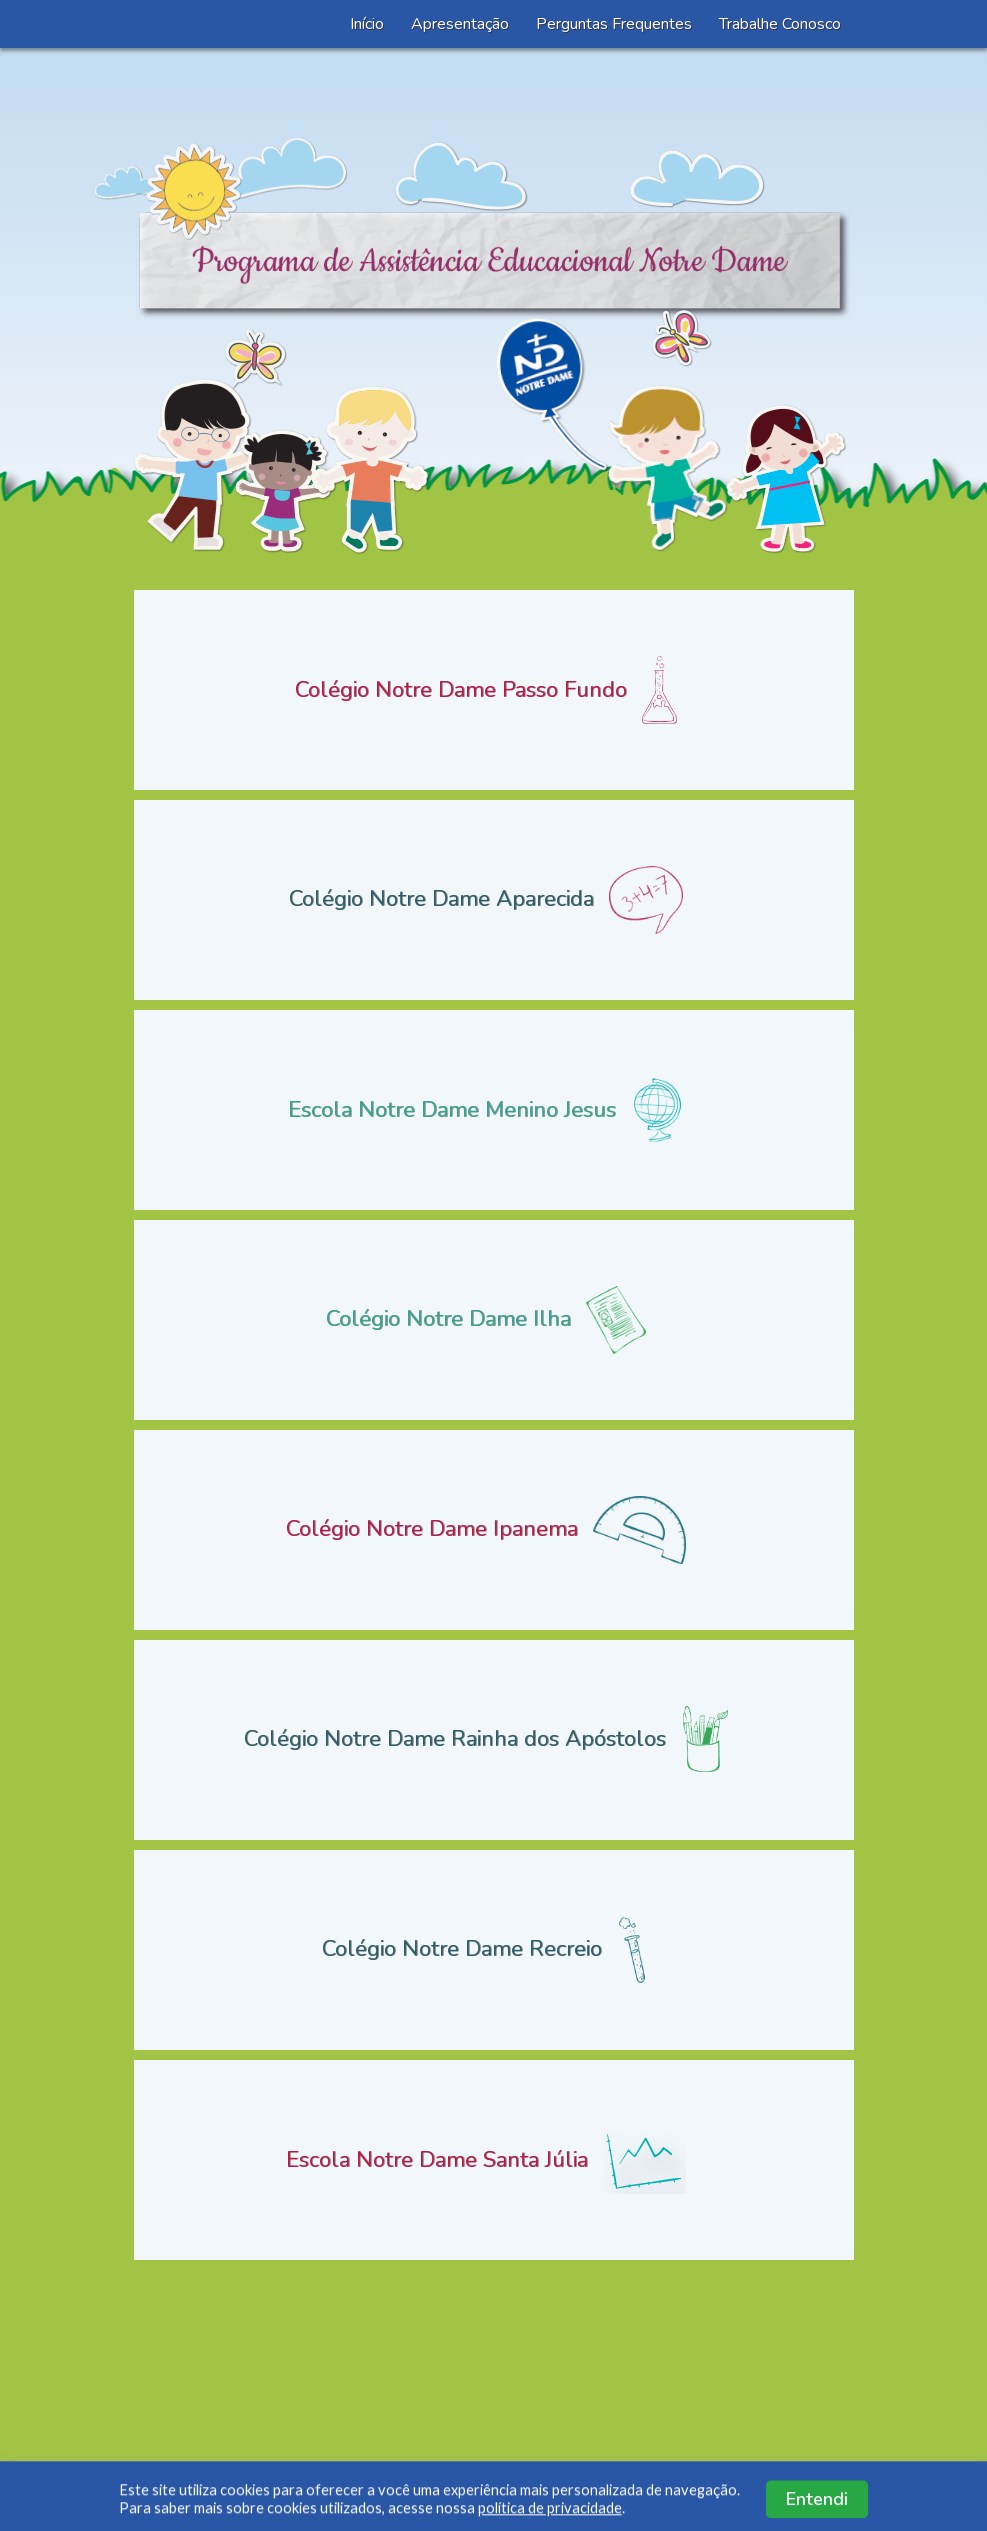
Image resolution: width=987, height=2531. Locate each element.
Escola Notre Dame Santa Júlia (493, 2160)
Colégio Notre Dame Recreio (493, 1950)
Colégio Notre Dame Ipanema (493, 1530)
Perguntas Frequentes (614, 24)
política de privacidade (550, 2516)
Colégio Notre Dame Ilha (494, 1320)
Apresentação (460, 24)
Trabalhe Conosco (780, 24)
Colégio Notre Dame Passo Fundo (494, 690)
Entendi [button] (817, 2508)
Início (367, 24)
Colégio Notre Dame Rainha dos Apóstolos (494, 1740)
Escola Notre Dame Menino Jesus (493, 1110)
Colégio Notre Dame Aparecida (493, 900)
